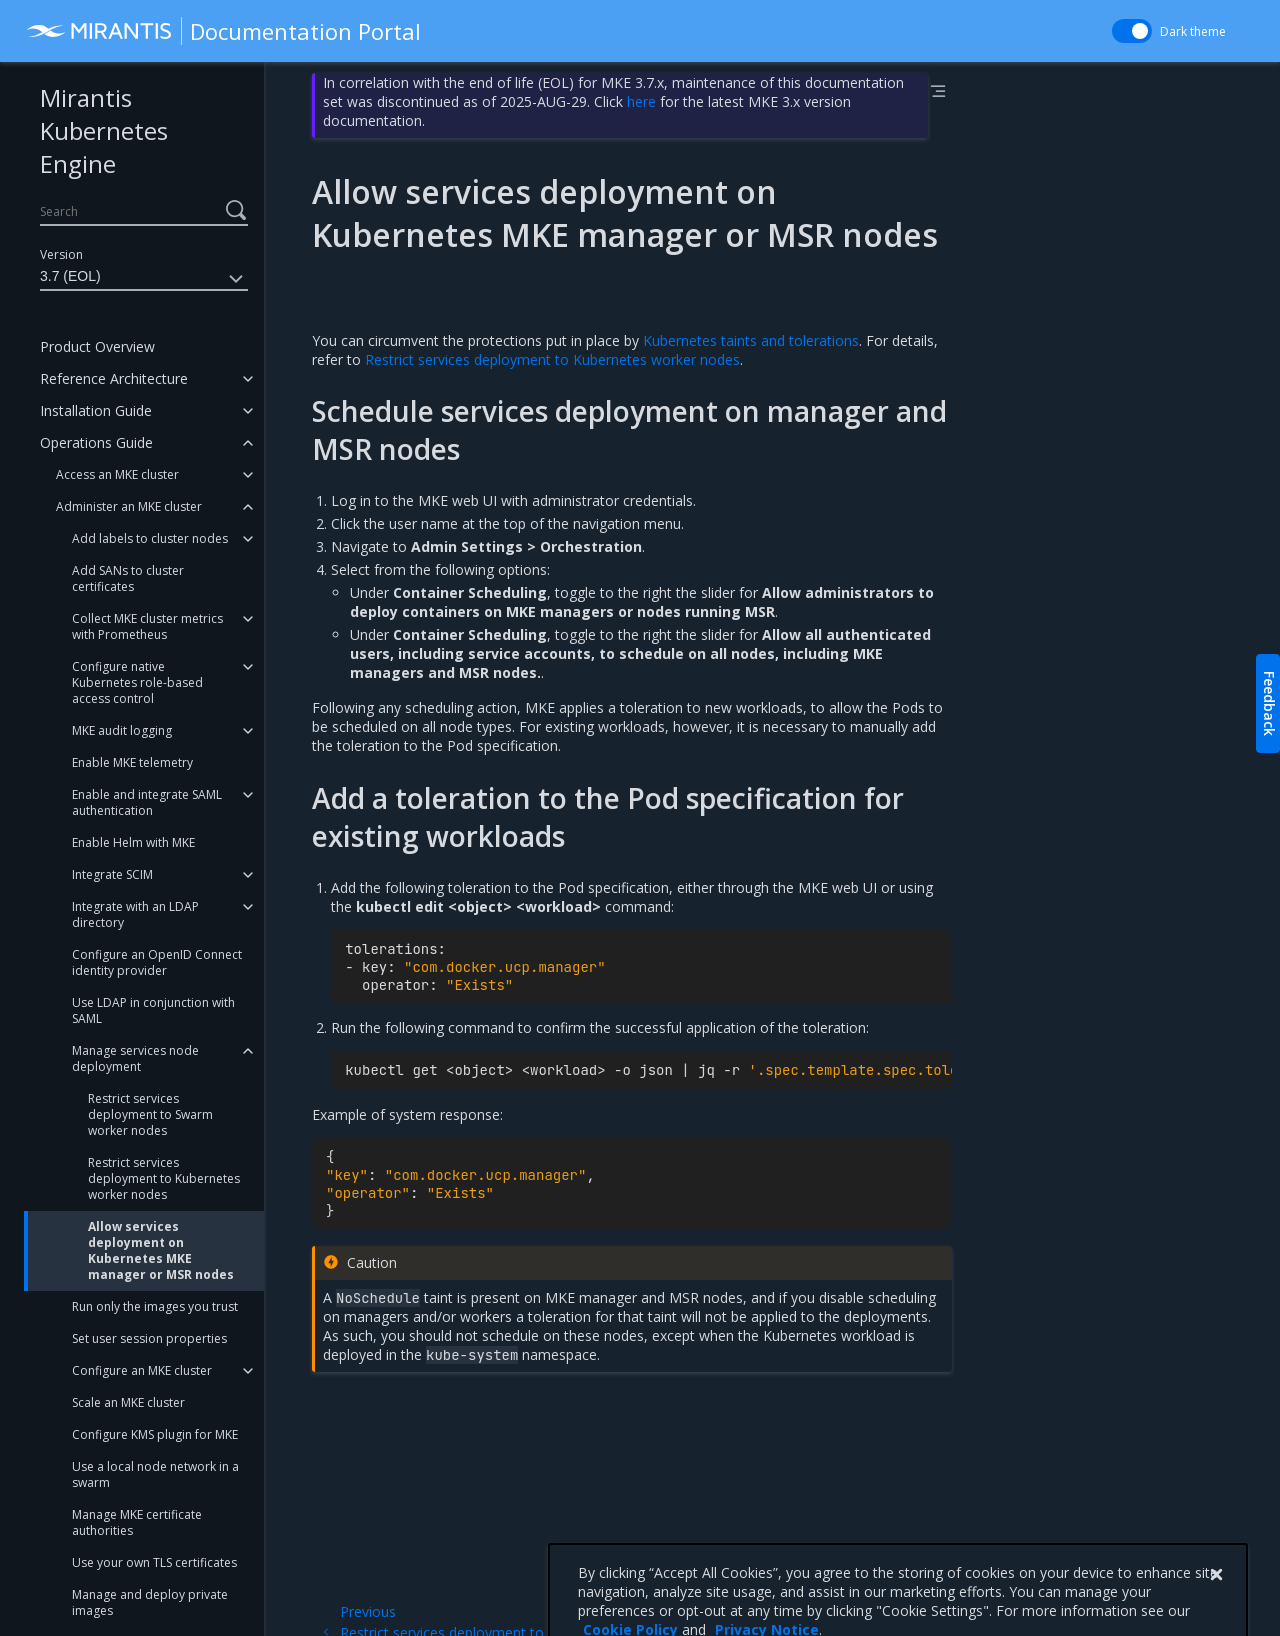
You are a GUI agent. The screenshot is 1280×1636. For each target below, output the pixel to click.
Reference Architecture (114, 378)
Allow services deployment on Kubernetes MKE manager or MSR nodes (161, 1250)
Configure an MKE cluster (142, 1370)
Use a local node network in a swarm (155, 1474)
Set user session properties (149, 1338)
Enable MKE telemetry (132, 762)
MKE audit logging (122, 730)
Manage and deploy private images (150, 1602)
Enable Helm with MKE (133, 842)
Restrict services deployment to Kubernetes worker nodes (164, 1178)
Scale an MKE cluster (128, 1402)
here (641, 101)
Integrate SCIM (112, 874)
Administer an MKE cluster (129, 506)
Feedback (1269, 703)
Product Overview (97, 346)
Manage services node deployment (135, 1058)
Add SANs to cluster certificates (128, 578)
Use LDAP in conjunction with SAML (153, 1010)
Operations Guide (96, 442)
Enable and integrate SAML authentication (147, 802)
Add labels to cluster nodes (150, 538)
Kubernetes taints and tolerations (751, 340)
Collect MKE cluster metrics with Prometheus (147, 626)
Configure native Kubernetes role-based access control (137, 682)
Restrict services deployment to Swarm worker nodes (150, 1114)
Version (61, 254)
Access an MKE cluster (117, 474)
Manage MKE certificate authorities (137, 1522)
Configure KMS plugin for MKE (155, 1434)
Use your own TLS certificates (154, 1562)
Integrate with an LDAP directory (135, 914)
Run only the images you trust (155, 1306)
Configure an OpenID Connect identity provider (157, 962)
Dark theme (1193, 31)
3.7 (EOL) (144, 279)
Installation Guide (96, 410)
